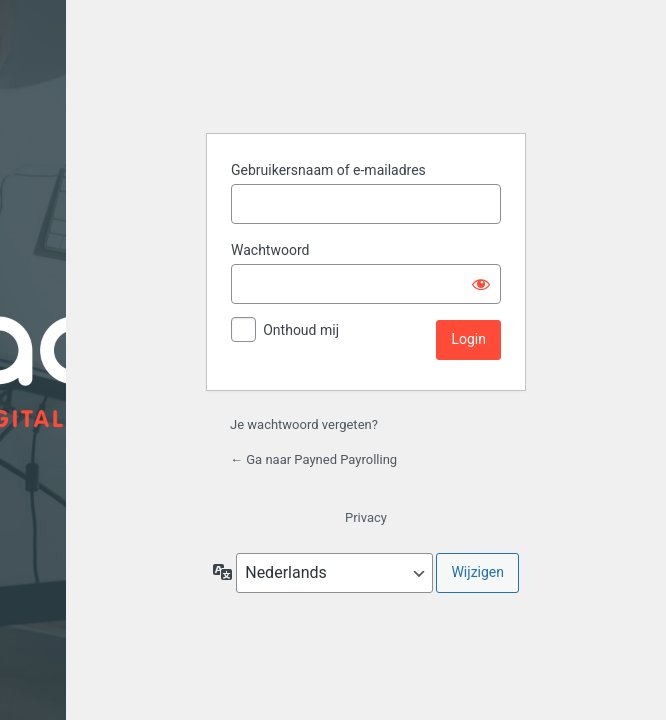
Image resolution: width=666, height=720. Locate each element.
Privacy (366, 517)
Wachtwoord (270, 250)
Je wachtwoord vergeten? (304, 424)
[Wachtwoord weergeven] (481, 284)
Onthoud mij (301, 330)
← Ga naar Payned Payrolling (313, 459)
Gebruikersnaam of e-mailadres (328, 170)
